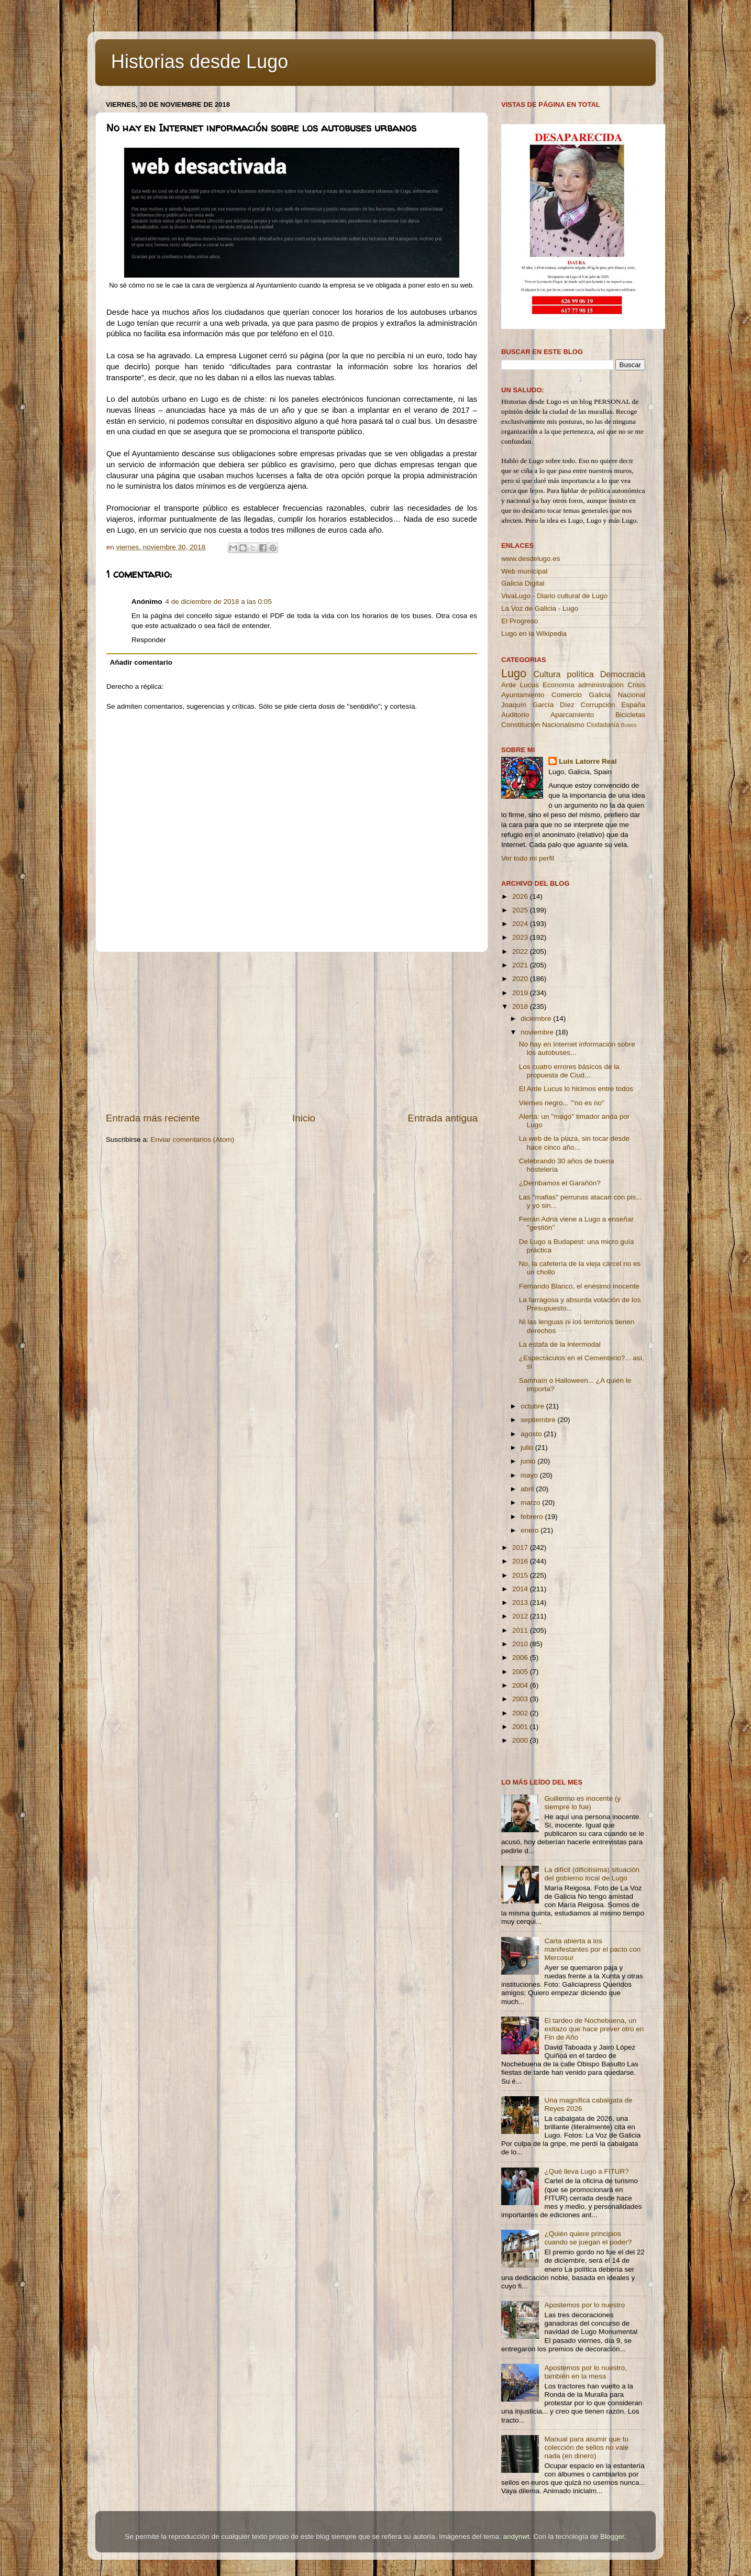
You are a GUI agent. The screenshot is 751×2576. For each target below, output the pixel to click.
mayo (530, 1475)
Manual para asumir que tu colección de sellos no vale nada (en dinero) (586, 2447)
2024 (521, 924)
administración (601, 685)
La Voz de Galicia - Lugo (539, 608)
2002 (521, 1713)
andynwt (516, 2536)
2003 (521, 1699)
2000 (521, 1740)
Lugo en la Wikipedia (534, 633)
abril (528, 1489)
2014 (521, 1589)
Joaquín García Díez (538, 705)
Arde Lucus (520, 685)
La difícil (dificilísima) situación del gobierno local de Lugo (591, 1874)
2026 (521, 896)
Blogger (612, 2536)
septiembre (539, 1420)
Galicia (599, 695)
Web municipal (524, 571)
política (580, 674)
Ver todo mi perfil (527, 858)
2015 (521, 1575)
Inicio (303, 1118)
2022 (521, 951)
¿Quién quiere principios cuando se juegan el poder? (588, 2238)
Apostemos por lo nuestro (584, 2305)
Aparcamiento (572, 715)
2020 (521, 979)
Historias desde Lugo (199, 61)
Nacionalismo (563, 725)
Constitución (520, 725)
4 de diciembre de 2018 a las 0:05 (218, 602)
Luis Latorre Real (587, 761)
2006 (521, 1657)
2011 (521, 1630)
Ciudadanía (603, 725)
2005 (521, 1672)
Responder (148, 640)
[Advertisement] (291, 1031)
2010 (521, 1644)
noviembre (538, 1032)
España (633, 705)
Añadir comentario (141, 662)
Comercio (566, 695)
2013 (521, 1602)
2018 (521, 1006)
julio (528, 1447)
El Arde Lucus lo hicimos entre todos (576, 1089)
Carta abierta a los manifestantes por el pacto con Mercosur (592, 1949)
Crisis (636, 685)
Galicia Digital (523, 583)
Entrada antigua (443, 1118)
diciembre (537, 1018)
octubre (533, 1406)
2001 (521, 1727)
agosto (532, 1434)
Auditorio (515, 715)
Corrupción (597, 705)
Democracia (622, 674)
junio (529, 1461)
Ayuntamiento (522, 695)
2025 (521, 910)
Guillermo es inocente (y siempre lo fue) (582, 1803)
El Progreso (519, 621)
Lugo (513, 673)
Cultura (546, 674)
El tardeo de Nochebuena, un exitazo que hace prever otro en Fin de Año (594, 2029)
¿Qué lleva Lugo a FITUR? (586, 2171)
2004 (521, 1685)
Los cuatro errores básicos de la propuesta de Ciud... (569, 1071)
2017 (521, 1547)
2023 (521, 937)
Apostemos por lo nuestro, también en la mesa (585, 2372)
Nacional (631, 695)
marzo (531, 1502)
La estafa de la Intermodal (560, 1344)
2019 (521, 993)
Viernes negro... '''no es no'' (562, 1103)
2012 (521, 1616)
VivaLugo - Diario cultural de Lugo (554, 596)
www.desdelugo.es (530, 559)
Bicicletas (630, 715)
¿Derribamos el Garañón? (560, 1183)
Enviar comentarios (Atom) (193, 1139)
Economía (559, 685)
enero (530, 1530)
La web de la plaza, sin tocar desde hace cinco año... (574, 1143)
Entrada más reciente (153, 1118)
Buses (628, 725)
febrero (533, 1517)
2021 (521, 965)
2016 (521, 1561)
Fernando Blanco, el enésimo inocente (579, 1286)
